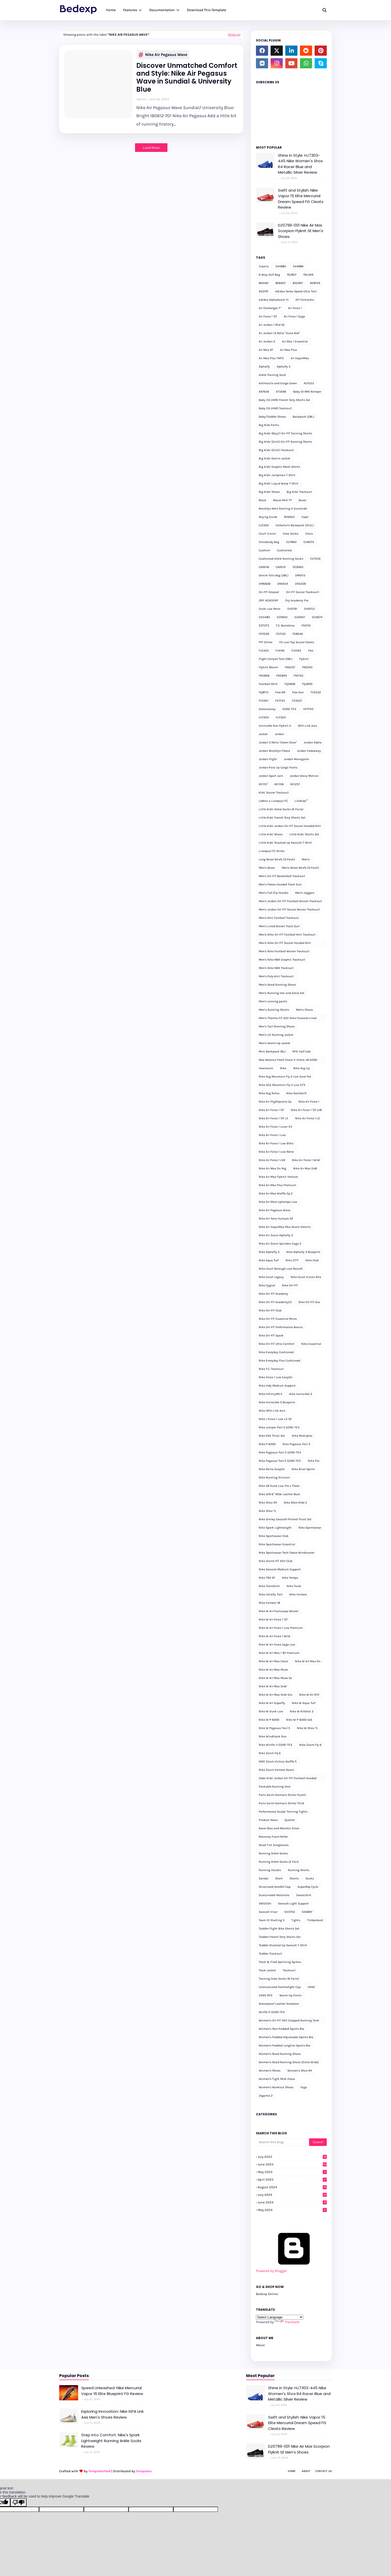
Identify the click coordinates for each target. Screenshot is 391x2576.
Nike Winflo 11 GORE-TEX (275, 1745)
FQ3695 (307, 684)
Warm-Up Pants (290, 1995)
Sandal (263, 1878)
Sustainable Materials (274, 1895)
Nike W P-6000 (269, 1719)
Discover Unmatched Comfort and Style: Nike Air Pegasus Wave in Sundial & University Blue (186, 77)
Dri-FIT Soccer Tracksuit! (302, 592)
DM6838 (264, 583)
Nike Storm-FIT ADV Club (275, 1561)
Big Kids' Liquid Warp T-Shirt (278, 483)
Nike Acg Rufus (269, 1093)
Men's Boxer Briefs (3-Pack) (300, 867)
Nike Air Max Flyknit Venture (278, 1177)
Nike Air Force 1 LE (307, 1118)
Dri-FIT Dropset (269, 592)
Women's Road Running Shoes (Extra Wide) (289, 2062)
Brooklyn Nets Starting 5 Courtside (283, 508)
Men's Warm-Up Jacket (274, 1043)
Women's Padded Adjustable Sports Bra (286, 2037)
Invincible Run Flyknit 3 (275, 725)
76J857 (291, 274)
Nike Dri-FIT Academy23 (275, 1302)
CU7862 (291, 542)
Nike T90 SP (267, 1577)
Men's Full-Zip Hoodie (273, 893)
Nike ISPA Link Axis (272, 1410)
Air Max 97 (266, 350)
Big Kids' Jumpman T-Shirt (277, 475)
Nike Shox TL (267, 1511)
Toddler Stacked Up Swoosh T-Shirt (283, 1945)
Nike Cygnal (267, 1285)
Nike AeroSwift (296, 1093)
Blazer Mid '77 (282, 500)
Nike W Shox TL (307, 1728)
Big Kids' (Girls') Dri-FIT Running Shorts (285, 441)
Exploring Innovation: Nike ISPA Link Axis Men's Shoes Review (112, 2414)
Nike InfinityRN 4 (270, 1394)
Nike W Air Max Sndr (273, 1686)
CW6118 (264, 567)
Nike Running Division (274, 1477)
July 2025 (292, 2157)
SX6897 (307, 1912)
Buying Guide (268, 517)
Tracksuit (289, 1970)
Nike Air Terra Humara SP (276, 1218)
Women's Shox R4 (299, 2070)
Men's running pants (273, 1001)
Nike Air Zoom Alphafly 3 (276, 1235)
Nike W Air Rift (309, 1694)
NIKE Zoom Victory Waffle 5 (278, 1761)
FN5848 (264, 675)
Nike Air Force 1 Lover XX (275, 1126)
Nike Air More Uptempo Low (278, 1202)
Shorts (294, 1878)
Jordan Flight (268, 759)
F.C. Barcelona (285, 625)
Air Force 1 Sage (294, 316)
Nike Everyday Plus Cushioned (279, 1360)
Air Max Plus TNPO (271, 358)
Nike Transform (269, 1586)
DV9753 (309, 609)
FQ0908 (290, 684)
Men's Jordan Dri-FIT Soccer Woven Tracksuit (289, 909)
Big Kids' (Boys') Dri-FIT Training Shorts (285, 433)
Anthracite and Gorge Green (278, 383)
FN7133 (298, 675)
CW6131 (281, 567)
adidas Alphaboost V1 (274, 299)
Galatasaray (267, 709)
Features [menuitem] (130, 10)
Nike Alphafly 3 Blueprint (303, 1252)
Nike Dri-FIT (290, 1285)
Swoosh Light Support (293, 1903)
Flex (310, 650)
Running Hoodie (270, 1870)
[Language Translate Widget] (279, 2317)
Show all (234, 34)
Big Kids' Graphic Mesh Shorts (279, 467)
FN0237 (290, 667)
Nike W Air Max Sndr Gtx (275, 1694)
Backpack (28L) (303, 416)
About (260, 2345)
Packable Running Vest (275, 1786)
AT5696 (281, 391)
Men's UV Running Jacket (276, 1035)
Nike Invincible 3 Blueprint (277, 1402)
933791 (263, 291)
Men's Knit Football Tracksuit (279, 918)
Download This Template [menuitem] (206, 10)
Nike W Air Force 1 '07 (273, 1619)
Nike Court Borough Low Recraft (281, 1268)
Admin (141, 99)
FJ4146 (280, 650)
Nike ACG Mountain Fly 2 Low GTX (282, 1085)
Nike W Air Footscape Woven (278, 1611)
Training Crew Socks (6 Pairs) (279, 1978)
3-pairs (264, 266)
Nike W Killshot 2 (302, 1711)
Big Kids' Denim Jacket (274, 458)
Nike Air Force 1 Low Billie (276, 1143)
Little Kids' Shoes (271, 834)
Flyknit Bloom (268, 667)
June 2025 (292, 2164)
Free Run (298, 692)
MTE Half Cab (301, 1051)
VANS (311, 1987)
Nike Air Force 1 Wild (306, 1160)
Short (279, 1878)
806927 (280, 283)
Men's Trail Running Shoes (277, 1026)
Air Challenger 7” (270, 308)
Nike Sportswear (309, 1527)
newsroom (266, 1068)
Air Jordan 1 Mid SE (272, 325)
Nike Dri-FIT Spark (271, 1335)
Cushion (264, 550)
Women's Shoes (269, 2070)
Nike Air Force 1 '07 (271, 1110)
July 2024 (292, 2195)
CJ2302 (264, 525)
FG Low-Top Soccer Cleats (296, 642)
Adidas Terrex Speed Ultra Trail (296, 291)
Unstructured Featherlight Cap (280, 1987)
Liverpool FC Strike (272, 851)
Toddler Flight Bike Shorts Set (279, 1928)
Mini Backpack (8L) (272, 1051)
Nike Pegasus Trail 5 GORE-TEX (280, 1452)
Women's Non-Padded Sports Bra (281, 2029)
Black (262, 500)
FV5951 (263, 700)
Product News (268, 1820)
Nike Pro (313, 1461)
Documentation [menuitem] (162, 10)
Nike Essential (311, 1344)
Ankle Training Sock (272, 375)
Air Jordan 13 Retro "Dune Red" (279, 333)
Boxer (302, 500)
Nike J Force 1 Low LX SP (275, 1419)
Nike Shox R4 (268, 1502)
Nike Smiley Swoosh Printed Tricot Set (285, 1519)
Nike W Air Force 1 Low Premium (281, 1628)
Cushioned (284, 550)
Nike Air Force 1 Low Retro (276, 1151)
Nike (283, 1068)
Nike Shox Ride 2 (295, 1502)
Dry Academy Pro (297, 600)
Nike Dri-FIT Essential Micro (278, 1319)
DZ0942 (282, 617)
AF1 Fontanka (304, 299)
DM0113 (300, 575)
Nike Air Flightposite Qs (275, 1101)
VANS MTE (266, 1995)
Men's (306, 859)
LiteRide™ (301, 801)
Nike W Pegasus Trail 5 (274, 1728)
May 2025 (292, 2172)
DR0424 (282, 583)
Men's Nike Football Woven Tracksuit (284, 951)
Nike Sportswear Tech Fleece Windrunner (286, 1552)
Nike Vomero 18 (269, 1603)
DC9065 (298, 567)
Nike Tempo (290, 1577)
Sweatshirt (303, 1895)
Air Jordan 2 (267, 341)
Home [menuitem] (111, 10)
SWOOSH (265, 1903)
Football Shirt (268, 684)
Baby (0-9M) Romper (307, 391)
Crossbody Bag (269, 542)
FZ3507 (297, 700)
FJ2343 (264, 650)
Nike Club (312, 1260)
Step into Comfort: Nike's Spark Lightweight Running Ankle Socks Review (111, 2440)
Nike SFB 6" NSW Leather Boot (279, 1494)
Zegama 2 (266, 2095)
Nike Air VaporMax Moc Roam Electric (285, 1227)
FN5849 (281, 675)
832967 (298, 283)
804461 (264, 283)
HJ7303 (264, 717)
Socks (310, 1878)
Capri (305, 517)
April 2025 (292, 2179)
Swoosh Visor (268, 1912)
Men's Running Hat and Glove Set (282, 993)
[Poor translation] (18, 2502)
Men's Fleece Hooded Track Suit (280, 884)
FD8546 (297, 634)
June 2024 (292, 2202)
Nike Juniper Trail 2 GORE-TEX (279, 1427)
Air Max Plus (288, 350)
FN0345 (307, 667)
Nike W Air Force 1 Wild (274, 1636)
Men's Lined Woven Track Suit (279, 926)
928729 (315, 283)
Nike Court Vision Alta (306, 1277)
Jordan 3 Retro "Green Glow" (278, 742)
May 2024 (292, 2210)
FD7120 (281, 634)
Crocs (309, 533)
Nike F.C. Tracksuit (271, 1369)
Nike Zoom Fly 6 (310, 1745)
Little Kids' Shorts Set (304, 834)
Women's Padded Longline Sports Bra (284, 2045)
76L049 (308, 274)
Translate (287, 2322)
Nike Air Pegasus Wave (163, 54)
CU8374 (308, 542)
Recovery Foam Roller (273, 1836)
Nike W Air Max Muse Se (275, 1678)
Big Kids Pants (269, 425)
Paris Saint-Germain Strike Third (281, 1803)
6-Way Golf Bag (269, 274)
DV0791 (292, 609)
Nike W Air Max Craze (273, 1661)
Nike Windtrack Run (273, 1736)
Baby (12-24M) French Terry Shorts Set (284, 400)
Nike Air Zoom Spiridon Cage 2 (280, 1243)
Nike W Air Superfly (272, 1703)
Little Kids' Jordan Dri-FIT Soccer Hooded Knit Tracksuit (290, 826)
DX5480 (264, 617)
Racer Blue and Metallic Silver (279, 1828)
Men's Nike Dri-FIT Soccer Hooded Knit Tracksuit (285, 943)
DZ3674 (317, 617)
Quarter (290, 1820)
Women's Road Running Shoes (280, 2054)
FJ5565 (296, 650)
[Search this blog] (282, 2142)
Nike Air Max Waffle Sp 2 (276, 1193)
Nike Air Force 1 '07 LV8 (306, 1110)
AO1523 (309, 383)
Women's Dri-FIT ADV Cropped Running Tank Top (289, 2021)
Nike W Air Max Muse (273, 1669)
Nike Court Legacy (271, 1277)
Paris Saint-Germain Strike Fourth (282, 1795)
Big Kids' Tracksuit (299, 492)
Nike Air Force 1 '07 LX (273, 1118)
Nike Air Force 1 (308, 1101)
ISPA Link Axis (307, 725)
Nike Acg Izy (301, 1068)
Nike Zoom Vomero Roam (276, 1770)
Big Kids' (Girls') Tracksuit (276, 450)
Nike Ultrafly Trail (271, 1594)
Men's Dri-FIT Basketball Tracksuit (282, 876)
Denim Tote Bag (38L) (273, 575)
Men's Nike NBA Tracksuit (276, 968)
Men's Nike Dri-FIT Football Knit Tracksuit (287, 934)
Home (291, 2471)
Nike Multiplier (302, 1435)
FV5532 (316, 692)
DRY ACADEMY (268, 600)
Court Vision (267, 533)
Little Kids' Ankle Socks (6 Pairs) (281, 809)
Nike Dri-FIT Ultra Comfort (276, 1344)
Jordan (279, 734)
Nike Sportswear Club (273, 1536)
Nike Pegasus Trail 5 (296, 1444)
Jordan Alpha (313, 742)
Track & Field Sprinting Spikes (280, 1962)
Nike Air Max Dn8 (305, 1168)
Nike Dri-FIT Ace (309, 1302)
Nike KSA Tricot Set (272, 1435)
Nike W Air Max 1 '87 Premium (279, 1653)
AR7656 (264, 391)
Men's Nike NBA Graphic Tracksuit (282, 959)
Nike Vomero (298, 1594)
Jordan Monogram (296, 759)
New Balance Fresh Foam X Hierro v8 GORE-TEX (288, 1060)
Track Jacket (267, 1970)
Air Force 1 (295, 308)
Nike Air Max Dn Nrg (272, 1168)
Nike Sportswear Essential (277, 1544)
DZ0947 (299, 617)
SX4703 (289, 1912)
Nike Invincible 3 (300, 1394)
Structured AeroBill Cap (275, 1887)
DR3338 (300, 583)
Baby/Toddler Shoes (272, 416)
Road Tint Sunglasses (274, 1845)
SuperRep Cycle (307, 1887)
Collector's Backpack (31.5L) (295, 525)
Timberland (315, 1920)
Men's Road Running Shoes (277, 984)
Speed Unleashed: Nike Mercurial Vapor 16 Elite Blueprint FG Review (112, 2390)
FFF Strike (265, 642)
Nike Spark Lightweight (275, 1527)
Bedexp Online (267, 2294)
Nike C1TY (292, 1260)
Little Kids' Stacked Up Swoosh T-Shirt (285, 842)
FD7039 (264, 634)
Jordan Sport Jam (271, 776)
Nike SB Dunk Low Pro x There (279, 1486)
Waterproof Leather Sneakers (279, 2003)
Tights (295, 1920)
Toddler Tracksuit (270, 1953)
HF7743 (308, 709)
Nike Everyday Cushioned (276, 1352)
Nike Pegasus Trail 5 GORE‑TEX (280, 1461)
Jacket (263, 734)
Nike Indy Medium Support (277, 1385)
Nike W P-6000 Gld (299, 1719)
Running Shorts (298, 1870)
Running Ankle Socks (273, 1853)
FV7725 (280, 700)
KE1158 (279, 784)
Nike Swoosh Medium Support (280, 1569)
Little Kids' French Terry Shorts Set (282, 817)
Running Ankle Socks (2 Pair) (279, 1861)
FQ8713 (263, 692)
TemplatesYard (99, 2471)
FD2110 (306, 625)
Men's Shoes (304, 1009)
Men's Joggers (304, 893)
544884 (280, 266)
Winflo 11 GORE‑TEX (272, 2012)
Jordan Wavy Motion (304, 776)
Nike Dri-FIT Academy (273, 1293)
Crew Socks (290, 533)
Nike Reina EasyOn (272, 1469)
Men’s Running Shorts (274, 1009)
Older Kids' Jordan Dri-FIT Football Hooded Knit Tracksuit (287, 1779)
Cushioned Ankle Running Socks (281, 558)
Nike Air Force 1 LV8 (272, 1160)
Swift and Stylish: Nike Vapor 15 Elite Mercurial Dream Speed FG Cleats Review (300, 199)
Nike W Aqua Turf (303, 1703)
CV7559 (315, 558)
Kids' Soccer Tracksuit (274, 792)
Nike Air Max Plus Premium (277, 1185)
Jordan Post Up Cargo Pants (278, 767)
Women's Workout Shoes (276, 2087)
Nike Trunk (294, 1586)
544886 (298, 266)
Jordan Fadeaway (309, 751)
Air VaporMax (300, 358)
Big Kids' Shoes (269, 492)
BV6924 (289, 517)
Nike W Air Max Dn (307, 1661)
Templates (144, 2471)
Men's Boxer (267, 867)
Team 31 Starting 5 (272, 1920)
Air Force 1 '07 (268, 316)
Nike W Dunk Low (271, 1711)
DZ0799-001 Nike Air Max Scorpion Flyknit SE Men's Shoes (300, 230)
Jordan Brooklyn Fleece (274, 751)
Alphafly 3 (283, 366)
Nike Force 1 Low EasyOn (275, 1377)
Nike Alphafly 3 (269, 1252)
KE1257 (295, 784)
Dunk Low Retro (269, 609)
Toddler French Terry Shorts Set (280, 1937)
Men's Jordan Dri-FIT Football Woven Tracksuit (290, 901)
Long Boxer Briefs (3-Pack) (277, 859)
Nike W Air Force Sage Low (277, 1644)
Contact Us (323, 2471)
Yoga (303, 2087)
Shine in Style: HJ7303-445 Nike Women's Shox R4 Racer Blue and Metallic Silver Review (300, 164)
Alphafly (264, 366)
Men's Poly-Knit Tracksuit (276, 976)
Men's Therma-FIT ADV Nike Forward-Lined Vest (287, 1019)
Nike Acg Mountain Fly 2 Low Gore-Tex (285, 1076)
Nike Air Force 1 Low (272, 1135)
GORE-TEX (289, 709)
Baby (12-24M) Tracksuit (275, 408)
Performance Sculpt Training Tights (283, 1811)
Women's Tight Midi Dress (277, 2079)
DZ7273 (264, 625)
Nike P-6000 (267, 1444)
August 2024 (292, 2187)
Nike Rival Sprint (303, 1469)
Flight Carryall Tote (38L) (275, 659)
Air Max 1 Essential (295, 341)
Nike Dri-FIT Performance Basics (281, 1327)
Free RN (280, 692)
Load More (151, 148)
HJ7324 (281, 717)
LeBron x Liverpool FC (273, 801)
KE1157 (263, 784)
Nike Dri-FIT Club (270, 1310)
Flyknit (304, 659)
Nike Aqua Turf (269, 1260)
